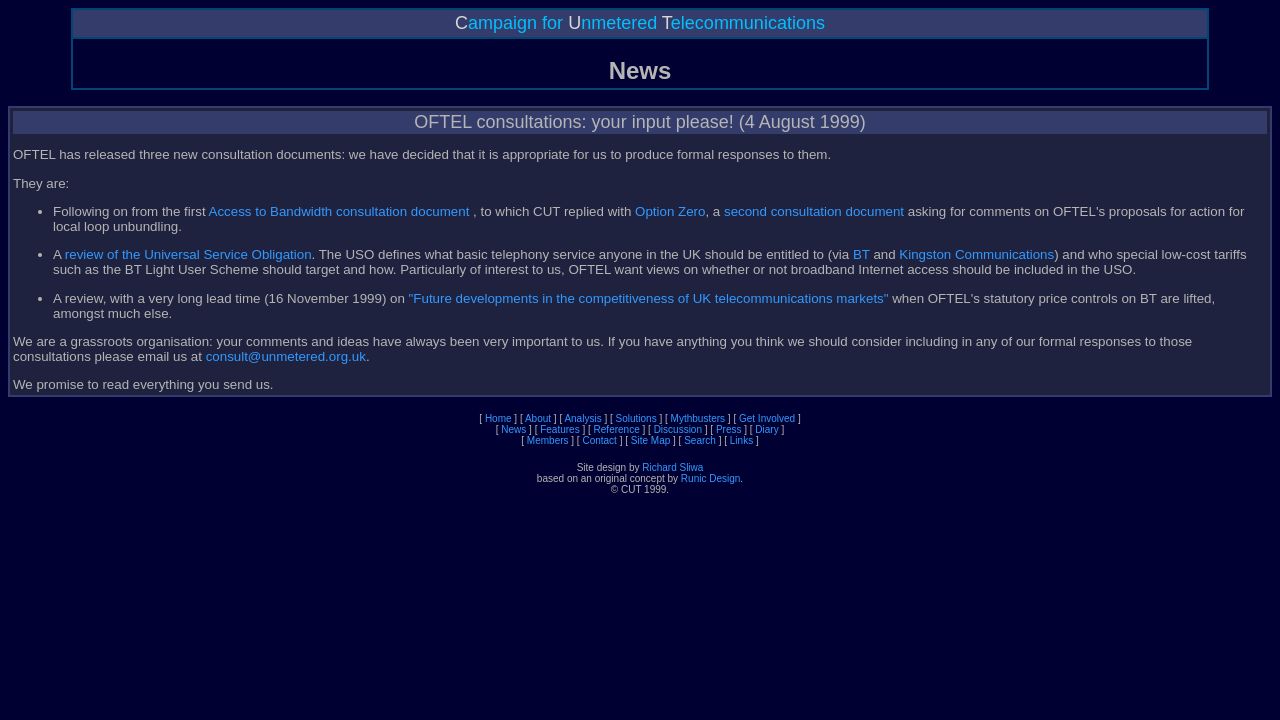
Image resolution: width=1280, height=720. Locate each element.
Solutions (636, 418)
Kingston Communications (976, 254)
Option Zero (670, 211)
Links (741, 440)
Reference (617, 429)
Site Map (650, 440)
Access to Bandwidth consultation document (341, 211)
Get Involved (767, 418)
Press (729, 429)
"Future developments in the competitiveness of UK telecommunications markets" (649, 298)
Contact (599, 440)
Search (700, 440)
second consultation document (814, 211)
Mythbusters (698, 418)
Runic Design (710, 478)
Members (548, 440)
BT (861, 254)
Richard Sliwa (672, 467)
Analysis (582, 418)
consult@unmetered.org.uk (286, 356)
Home (498, 418)
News (513, 429)
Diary (766, 429)
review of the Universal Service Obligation (188, 254)
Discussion (678, 429)
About (538, 418)
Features (559, 429)
